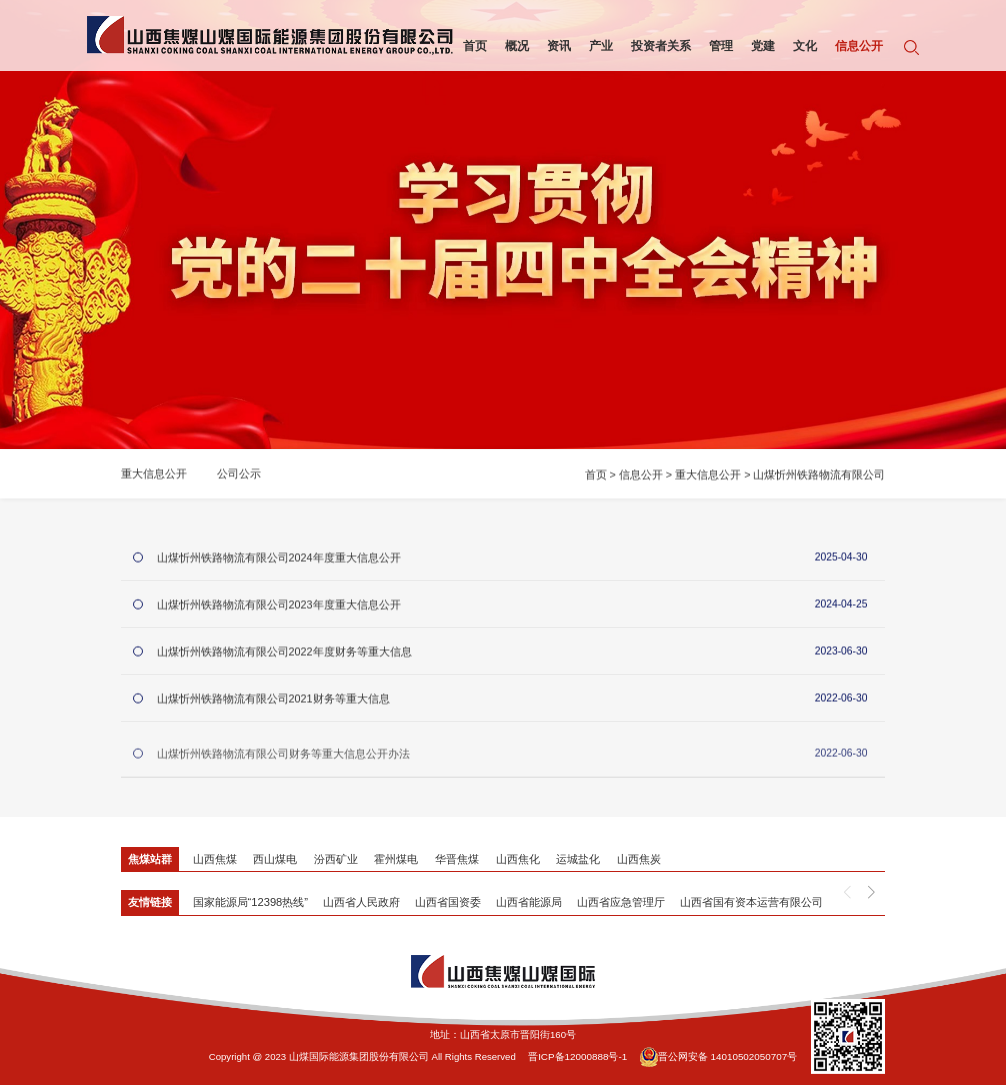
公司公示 (239, 478)
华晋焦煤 (458, 860)
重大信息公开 (154, 478)
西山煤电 (275, 860)
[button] (871, 894)
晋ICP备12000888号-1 (578, 1057)
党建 (759, 45)
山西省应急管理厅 (620, 904)
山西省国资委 (447, 904)
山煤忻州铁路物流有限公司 (819, 478)
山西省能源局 (528, 904)
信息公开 (855, 45)
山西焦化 (519, 860)
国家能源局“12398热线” (250, 904)
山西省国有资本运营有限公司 (750, 904)
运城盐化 (579, 860)
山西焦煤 (215, 860)
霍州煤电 (397, 860)
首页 (471, 45)
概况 (513, 45)
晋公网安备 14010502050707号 (716, 1057)
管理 (717, 45)
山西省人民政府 (360, 904)
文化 (801, 45)
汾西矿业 (336, 860)
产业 (597, 45)
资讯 (555, 45)
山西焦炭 (640, 860)
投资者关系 (657, 45)
